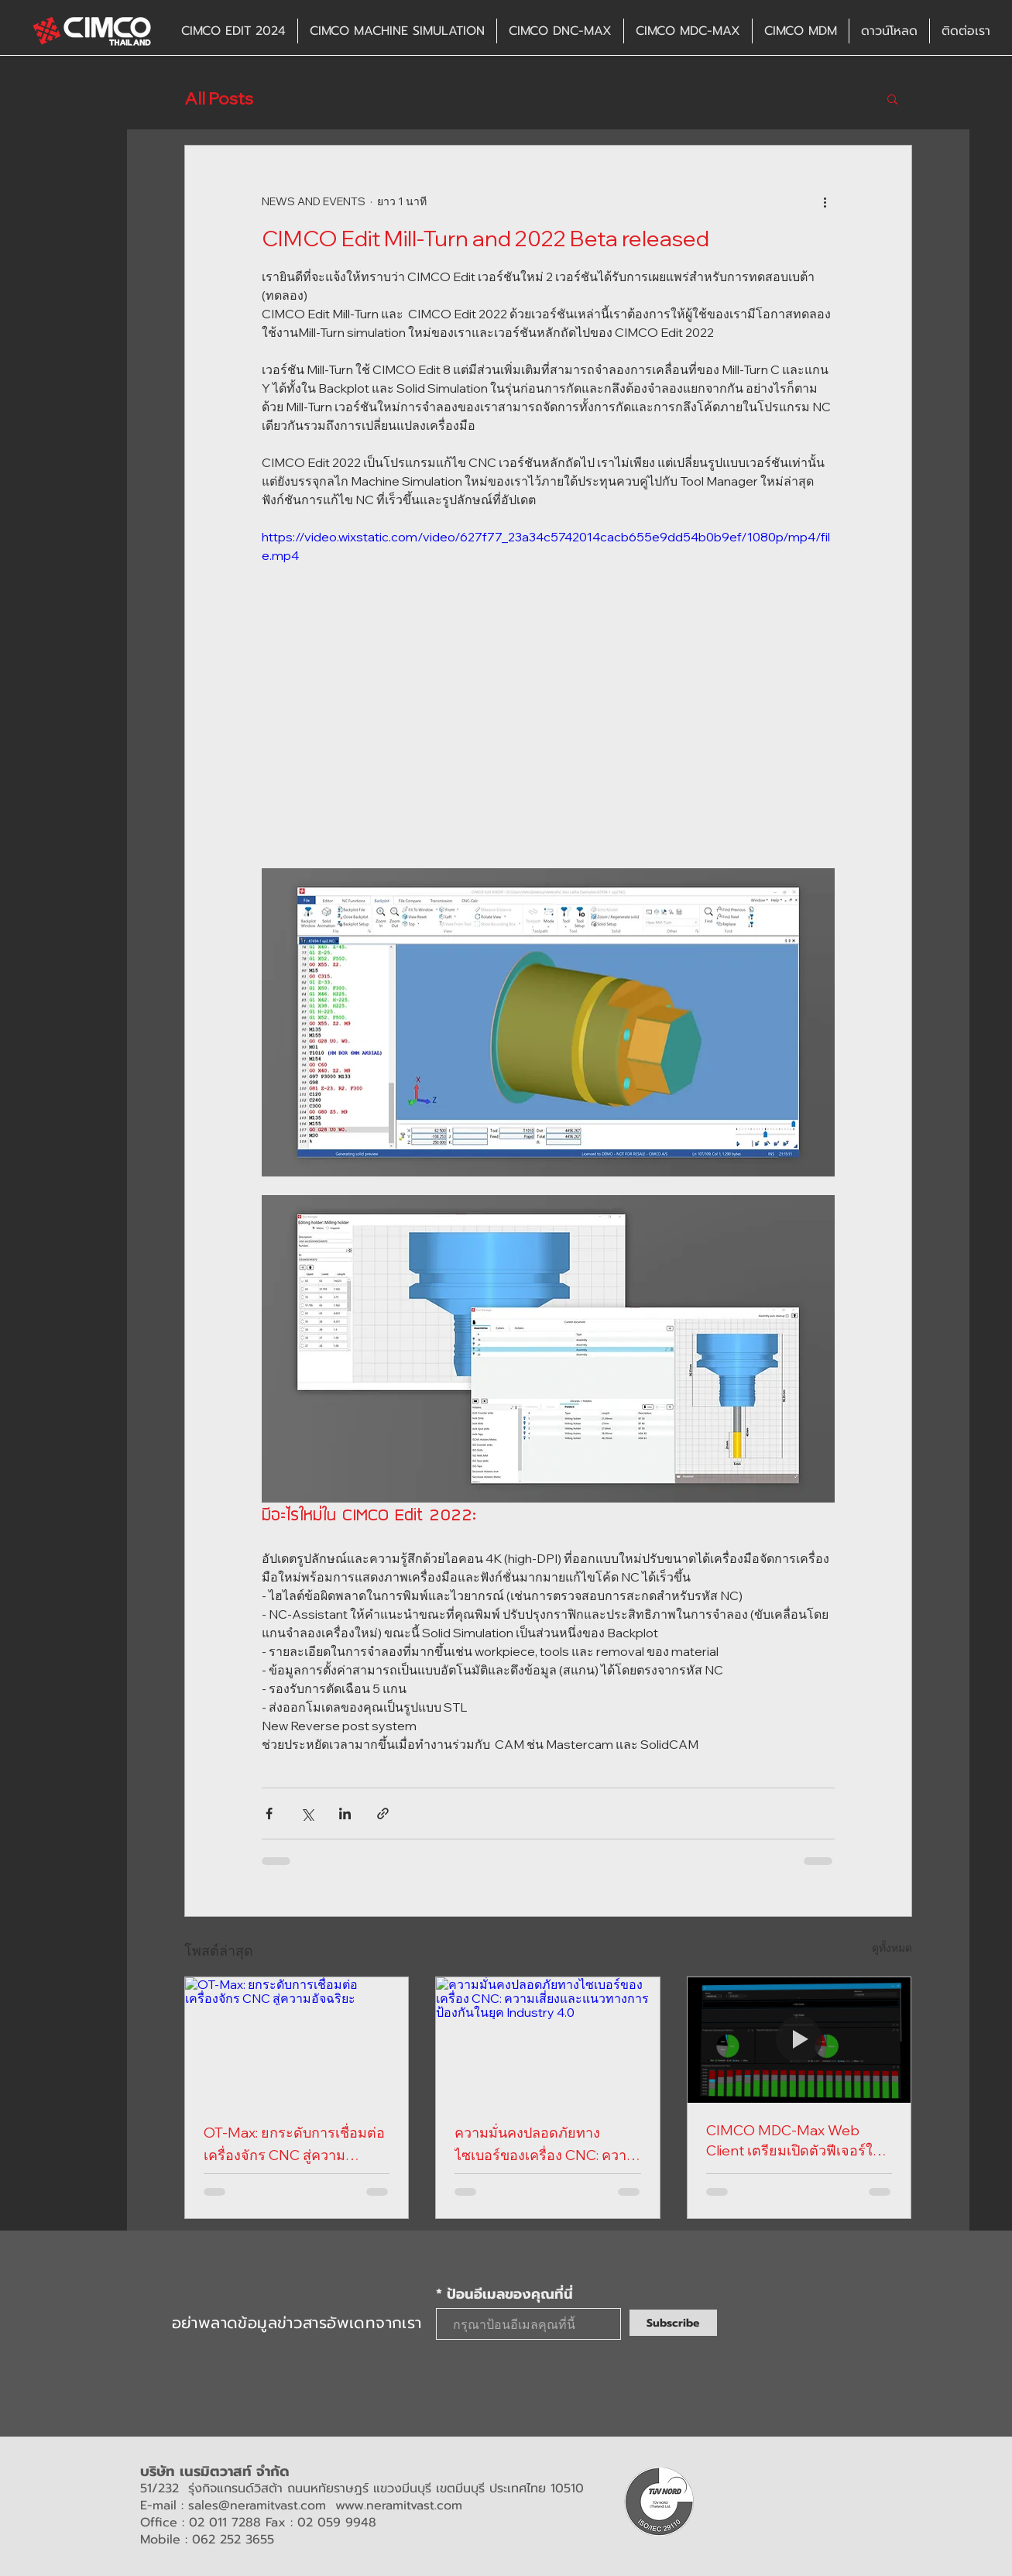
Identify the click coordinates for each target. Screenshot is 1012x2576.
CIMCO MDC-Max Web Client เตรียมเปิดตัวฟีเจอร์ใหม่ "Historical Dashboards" (798, 2141)
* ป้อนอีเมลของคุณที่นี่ (504, 2294)
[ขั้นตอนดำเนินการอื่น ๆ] (825, 201)
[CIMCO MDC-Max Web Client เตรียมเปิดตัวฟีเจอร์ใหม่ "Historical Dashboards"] (799, 2040)
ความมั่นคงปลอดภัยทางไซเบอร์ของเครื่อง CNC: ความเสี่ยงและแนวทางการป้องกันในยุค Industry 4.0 (545, 2145)
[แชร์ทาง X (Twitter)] (307, 1813)
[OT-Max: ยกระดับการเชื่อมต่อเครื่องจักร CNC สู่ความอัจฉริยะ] (297, 2040)
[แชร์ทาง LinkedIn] (345, 1813)
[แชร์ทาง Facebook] (269, 1813)
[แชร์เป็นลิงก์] (383, 1813)
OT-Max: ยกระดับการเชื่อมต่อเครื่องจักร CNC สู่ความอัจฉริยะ (294, 2145)
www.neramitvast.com (398, 2505)
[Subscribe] (673, 2323)
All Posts (218, 98)
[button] (892, 98)
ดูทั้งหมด (892, 1948)
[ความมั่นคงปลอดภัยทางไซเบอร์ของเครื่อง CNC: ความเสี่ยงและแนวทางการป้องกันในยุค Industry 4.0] (548, 2040)
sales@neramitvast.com (257, 2505)
